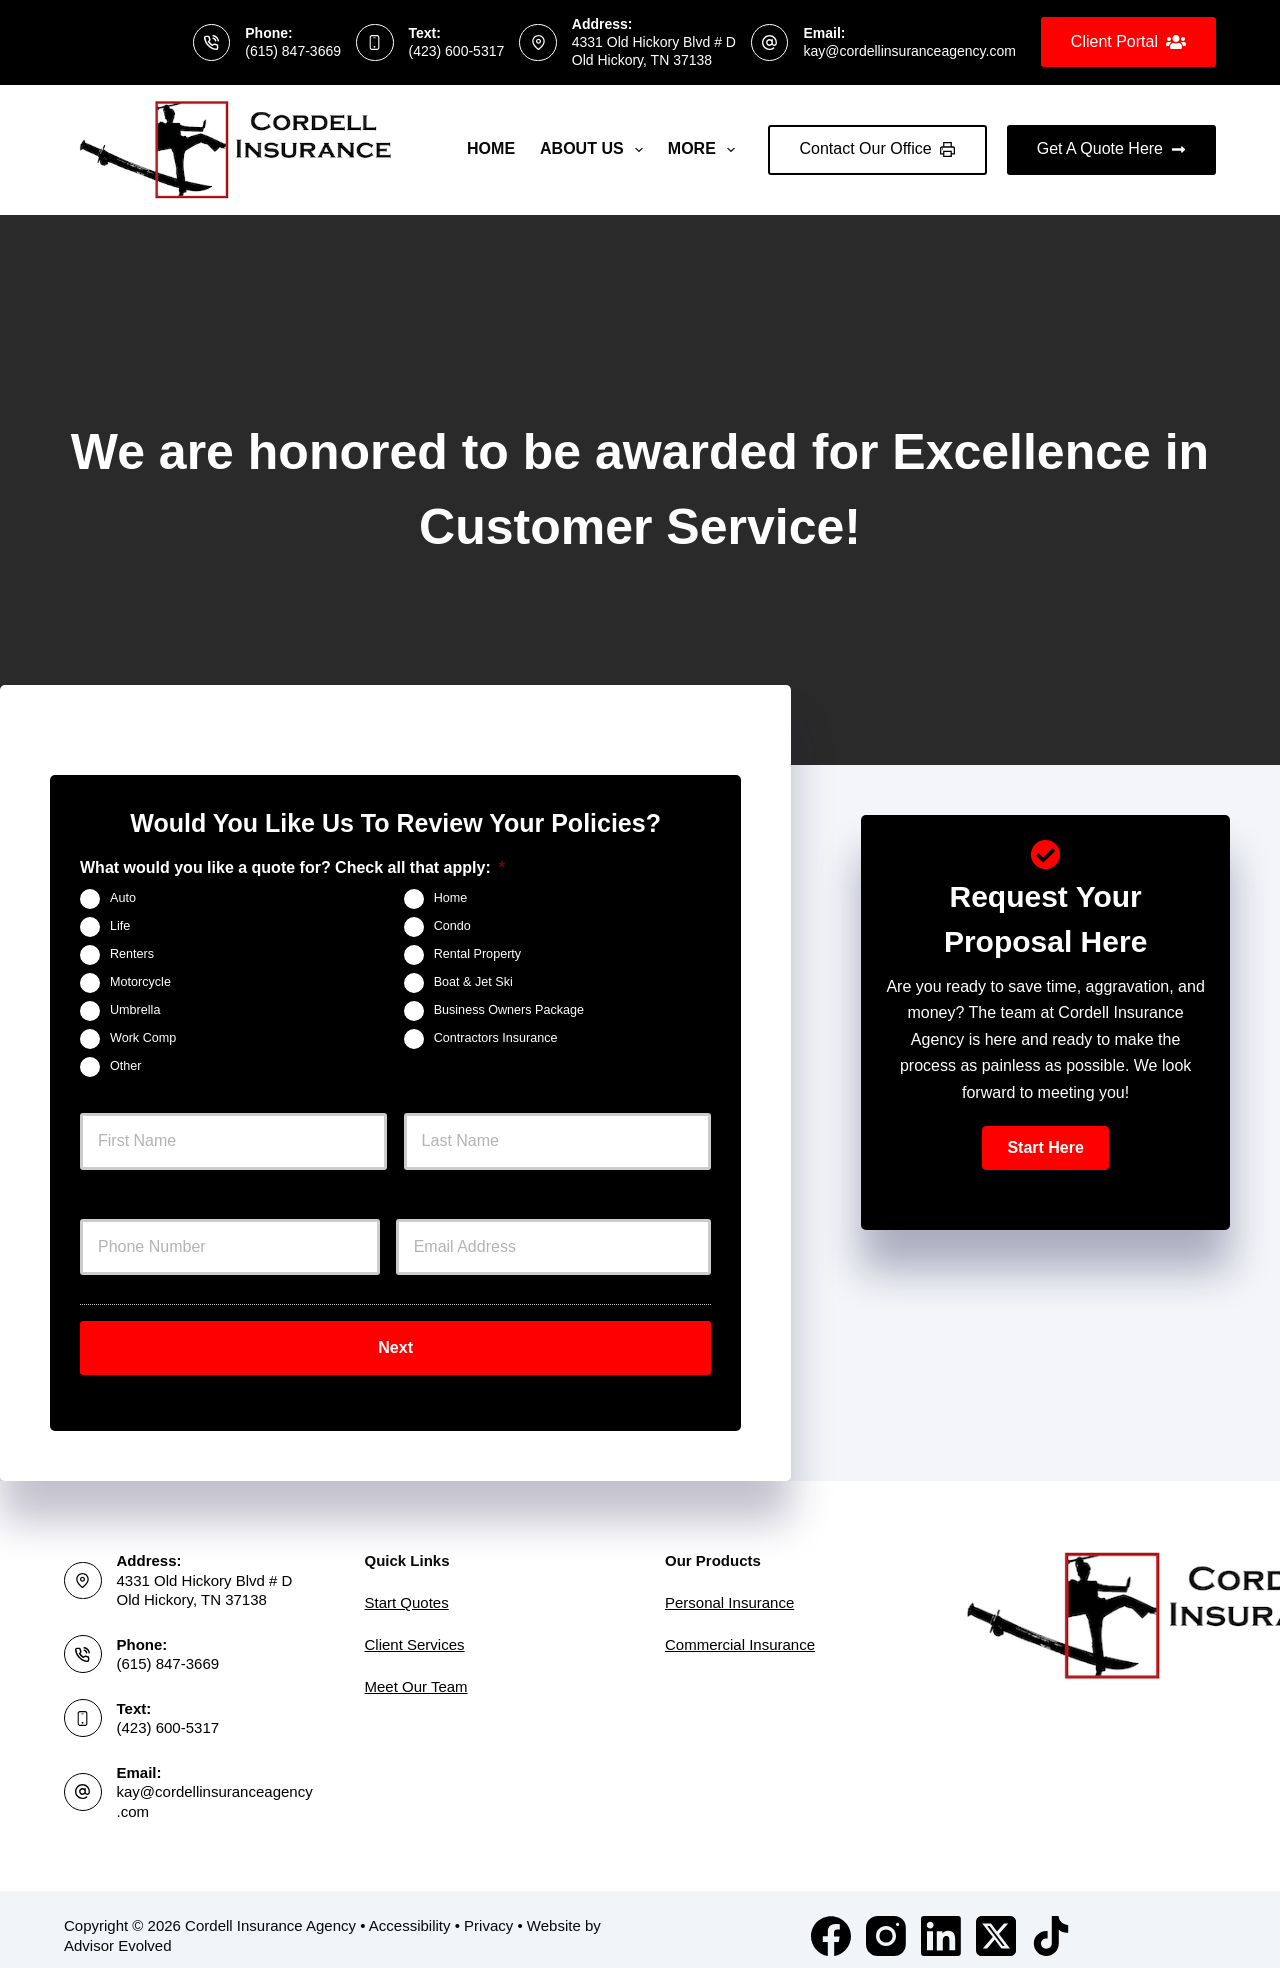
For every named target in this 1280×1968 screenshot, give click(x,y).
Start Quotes (407, 1589)
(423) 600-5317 (457, 51)
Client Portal (1128, 42)
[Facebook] (831, 1923)
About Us (595, 150)
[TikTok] (1051, 1923)
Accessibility (410, 1912)
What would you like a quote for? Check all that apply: (292, 867)
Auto (123, 898)
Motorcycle (140, 982)
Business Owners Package (509, 1010)
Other (126, 1066)
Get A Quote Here (1111, 148)
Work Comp (143, 1038)
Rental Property (478, 954)
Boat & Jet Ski (473, 982)
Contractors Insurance (496, 1038)
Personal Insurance (729, 1589)
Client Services (415, 1631)
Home (491, 148)
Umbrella (135, 1010)
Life (120, 926)
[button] (1045, 1148)
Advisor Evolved (118, 1932)
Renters (132, 954)
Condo (452, 926)
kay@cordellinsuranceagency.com (909, 51)
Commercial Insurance (740, 1631)
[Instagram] (886, 1923)
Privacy (488, 1912)
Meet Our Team (416, 1673)
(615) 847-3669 (293, 51)
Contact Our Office (877, 148)
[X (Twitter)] (996, 1923)
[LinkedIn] (941, 1923)
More (705, 150)
